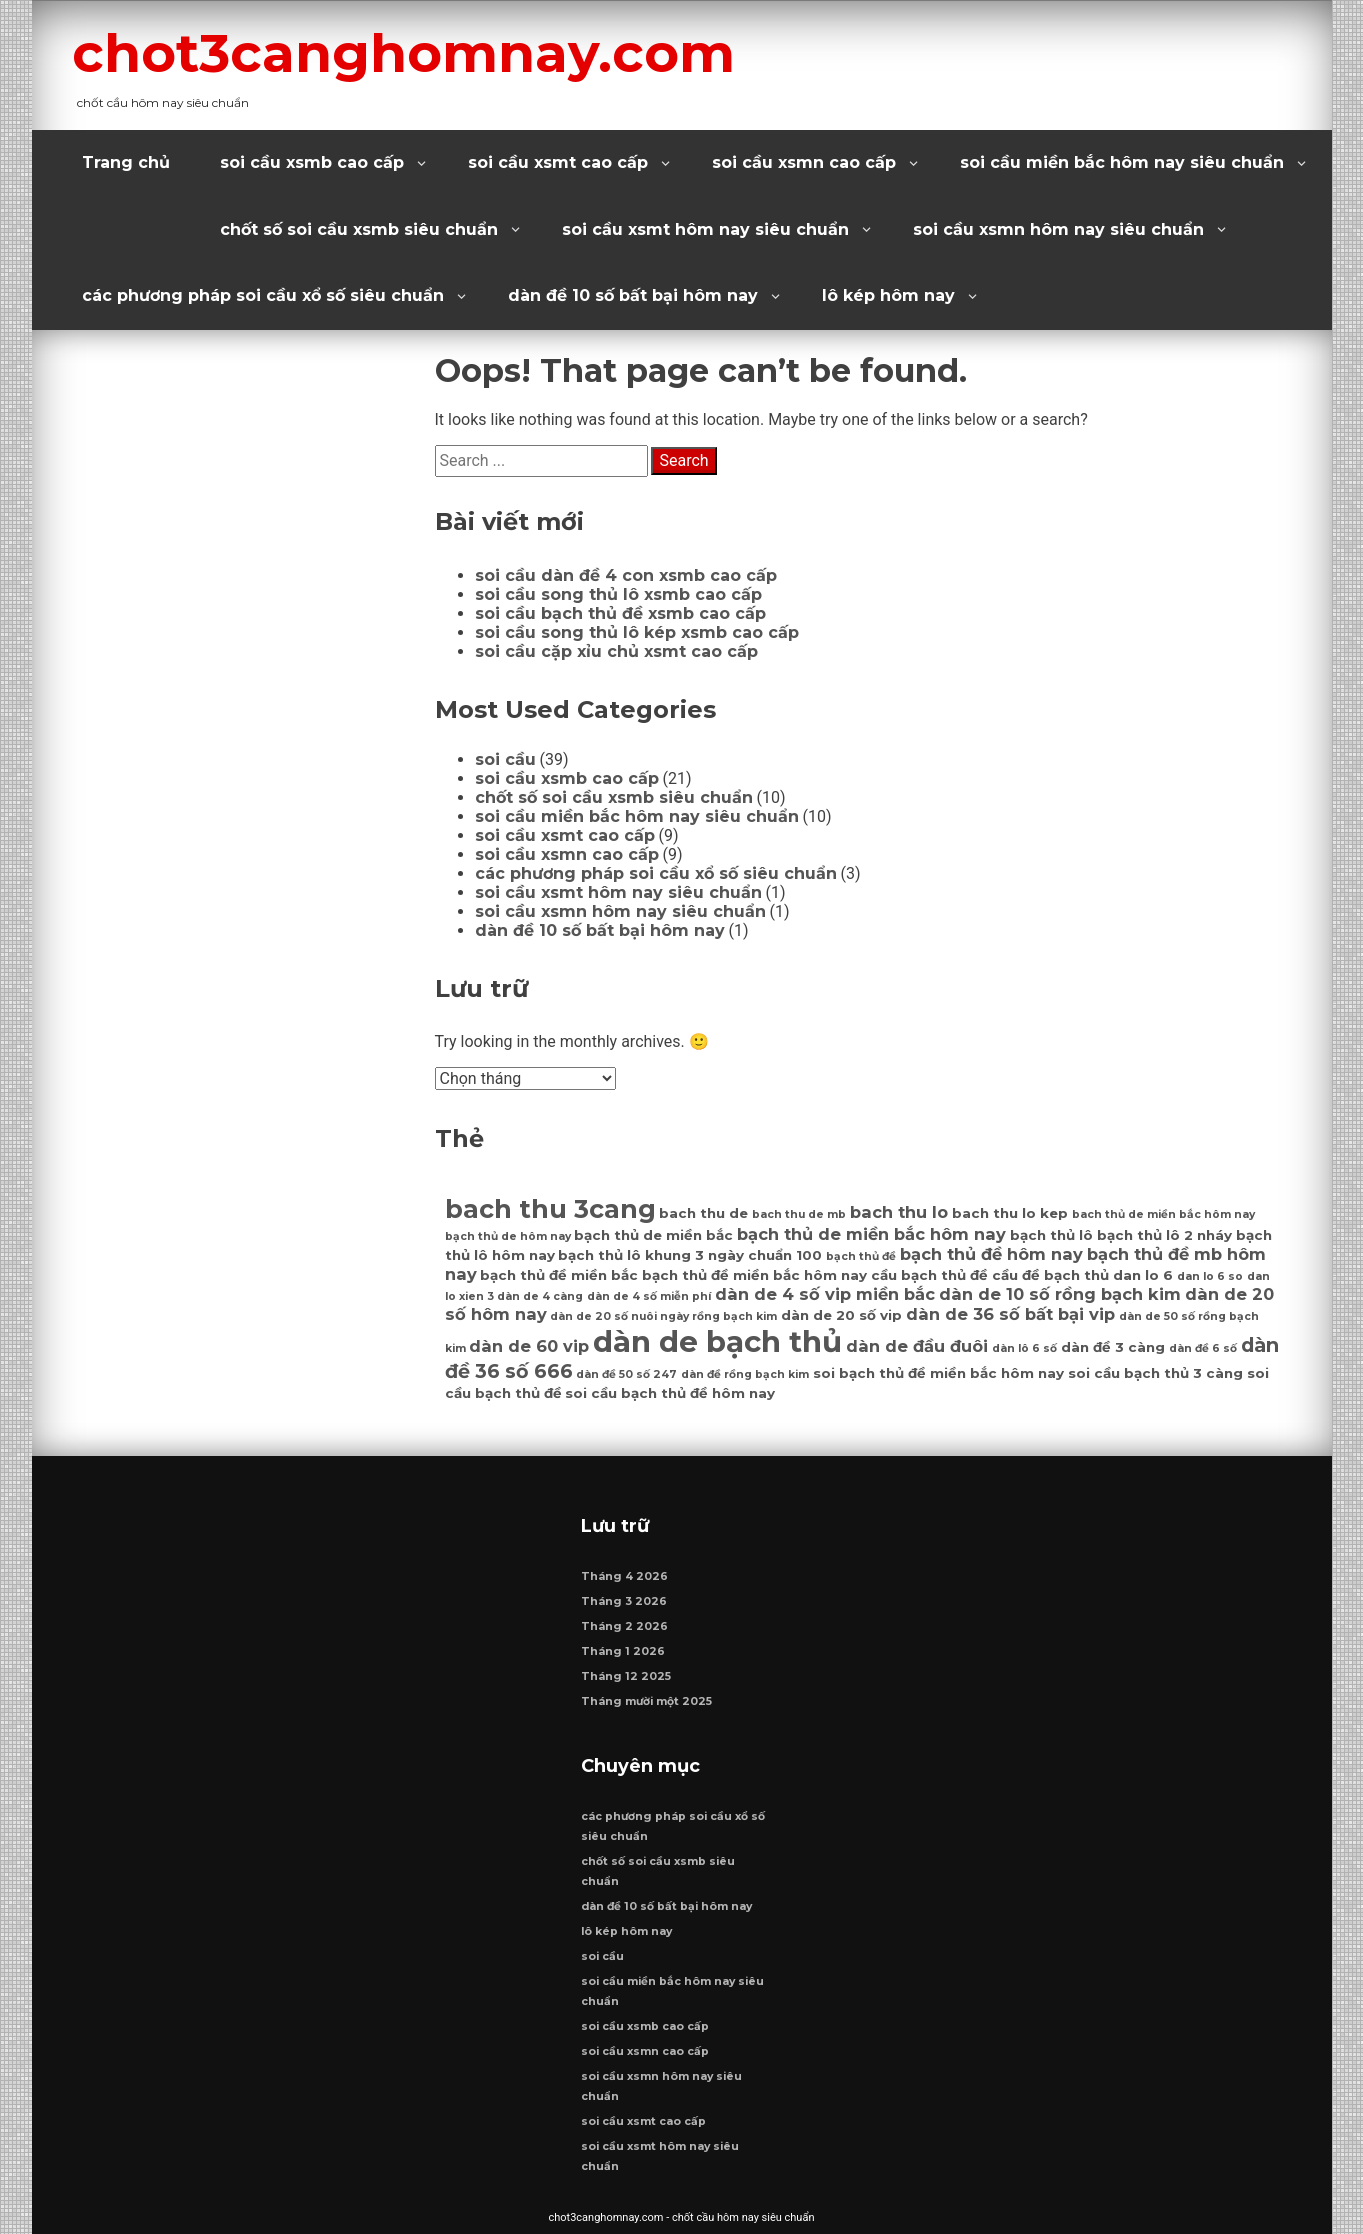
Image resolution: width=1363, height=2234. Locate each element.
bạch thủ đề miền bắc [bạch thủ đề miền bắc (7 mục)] (559, 1275)
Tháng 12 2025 (626, 1676)
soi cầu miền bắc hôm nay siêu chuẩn (1122, 162)
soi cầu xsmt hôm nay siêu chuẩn (705, 229)
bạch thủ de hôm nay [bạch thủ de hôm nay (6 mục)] (508, 1236)
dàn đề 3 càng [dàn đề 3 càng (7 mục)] (1113, 1347)
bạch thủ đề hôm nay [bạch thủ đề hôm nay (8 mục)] (991, 1254)
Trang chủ (126, 162)
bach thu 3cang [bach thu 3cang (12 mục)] (550, 1208)
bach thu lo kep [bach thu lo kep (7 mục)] (1010, 1213)
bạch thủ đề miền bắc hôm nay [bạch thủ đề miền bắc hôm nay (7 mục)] (754, 1275)
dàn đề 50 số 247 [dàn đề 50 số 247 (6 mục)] (626, 1374)
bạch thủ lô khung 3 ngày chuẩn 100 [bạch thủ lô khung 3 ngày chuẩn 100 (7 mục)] (690, 1255)
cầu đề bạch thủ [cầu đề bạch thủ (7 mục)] (1050, 1275)
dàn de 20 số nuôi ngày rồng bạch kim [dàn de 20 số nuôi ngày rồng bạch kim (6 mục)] (663, 1316)
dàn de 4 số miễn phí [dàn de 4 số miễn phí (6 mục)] (649, 1296)
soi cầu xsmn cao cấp (804, 162)
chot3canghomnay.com (403, 53)
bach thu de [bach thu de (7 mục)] (703, 1213)
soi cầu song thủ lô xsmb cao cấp (618, 594)
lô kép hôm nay (888, 295)
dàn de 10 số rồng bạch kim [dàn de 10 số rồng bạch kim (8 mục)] (1060, 1294)
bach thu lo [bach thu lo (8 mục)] (899, 1212)
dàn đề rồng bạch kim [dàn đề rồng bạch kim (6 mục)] (745, 1374)
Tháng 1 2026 (623, 1651)
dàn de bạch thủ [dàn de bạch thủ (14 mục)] (717, 1341)
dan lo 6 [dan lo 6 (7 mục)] (1143, 1275)
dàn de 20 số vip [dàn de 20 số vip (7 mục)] (841, 1315)
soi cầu (505, 759)
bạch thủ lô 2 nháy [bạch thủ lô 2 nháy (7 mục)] (1164, 1235)
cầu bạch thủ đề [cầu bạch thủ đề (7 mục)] (929, 1275)
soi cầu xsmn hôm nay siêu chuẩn (1058, 229)
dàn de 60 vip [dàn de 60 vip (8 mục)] (529, 1346)
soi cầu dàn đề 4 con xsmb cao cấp (626, 575)
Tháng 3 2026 (624, 1601)
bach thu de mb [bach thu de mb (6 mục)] (799, 1214)
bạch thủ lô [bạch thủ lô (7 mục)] (1051, 1235)
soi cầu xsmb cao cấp (312, 162)
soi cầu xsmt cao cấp (558, 162)
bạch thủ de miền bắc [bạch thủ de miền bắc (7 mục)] (653, 1235)
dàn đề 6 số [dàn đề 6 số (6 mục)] (1203, 1348)
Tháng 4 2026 (624, 1576)
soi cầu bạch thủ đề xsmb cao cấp (620, 613)
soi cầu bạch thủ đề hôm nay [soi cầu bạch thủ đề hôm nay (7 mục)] (670, 1393)
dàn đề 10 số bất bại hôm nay (633, 295)
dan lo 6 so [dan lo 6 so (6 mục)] (1210, 1276)
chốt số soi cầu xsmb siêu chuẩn (359, 229)
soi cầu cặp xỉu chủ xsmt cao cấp (616, 651)
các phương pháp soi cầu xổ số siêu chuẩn (263, 295)
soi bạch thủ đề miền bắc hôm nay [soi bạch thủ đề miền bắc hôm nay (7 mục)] (938, 1373)
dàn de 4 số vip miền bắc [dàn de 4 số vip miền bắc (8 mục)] (825, 1294)
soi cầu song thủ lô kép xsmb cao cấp (637, 632)
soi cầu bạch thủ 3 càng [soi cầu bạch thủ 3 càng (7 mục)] (1155, 1373)
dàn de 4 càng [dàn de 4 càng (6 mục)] (540, 1296)
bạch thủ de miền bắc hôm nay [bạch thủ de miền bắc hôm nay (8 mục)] (871, 1234)
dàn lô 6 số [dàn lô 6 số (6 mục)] (1024, 1348)
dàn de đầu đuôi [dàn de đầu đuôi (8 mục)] (917, 1346)
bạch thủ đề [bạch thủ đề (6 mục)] (861, 1256)
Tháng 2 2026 (624, 1626)
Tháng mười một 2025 (646, 1701)
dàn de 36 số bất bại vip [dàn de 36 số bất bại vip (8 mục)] (1010, 1314)
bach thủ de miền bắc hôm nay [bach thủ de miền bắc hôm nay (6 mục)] (1163, 1214)
